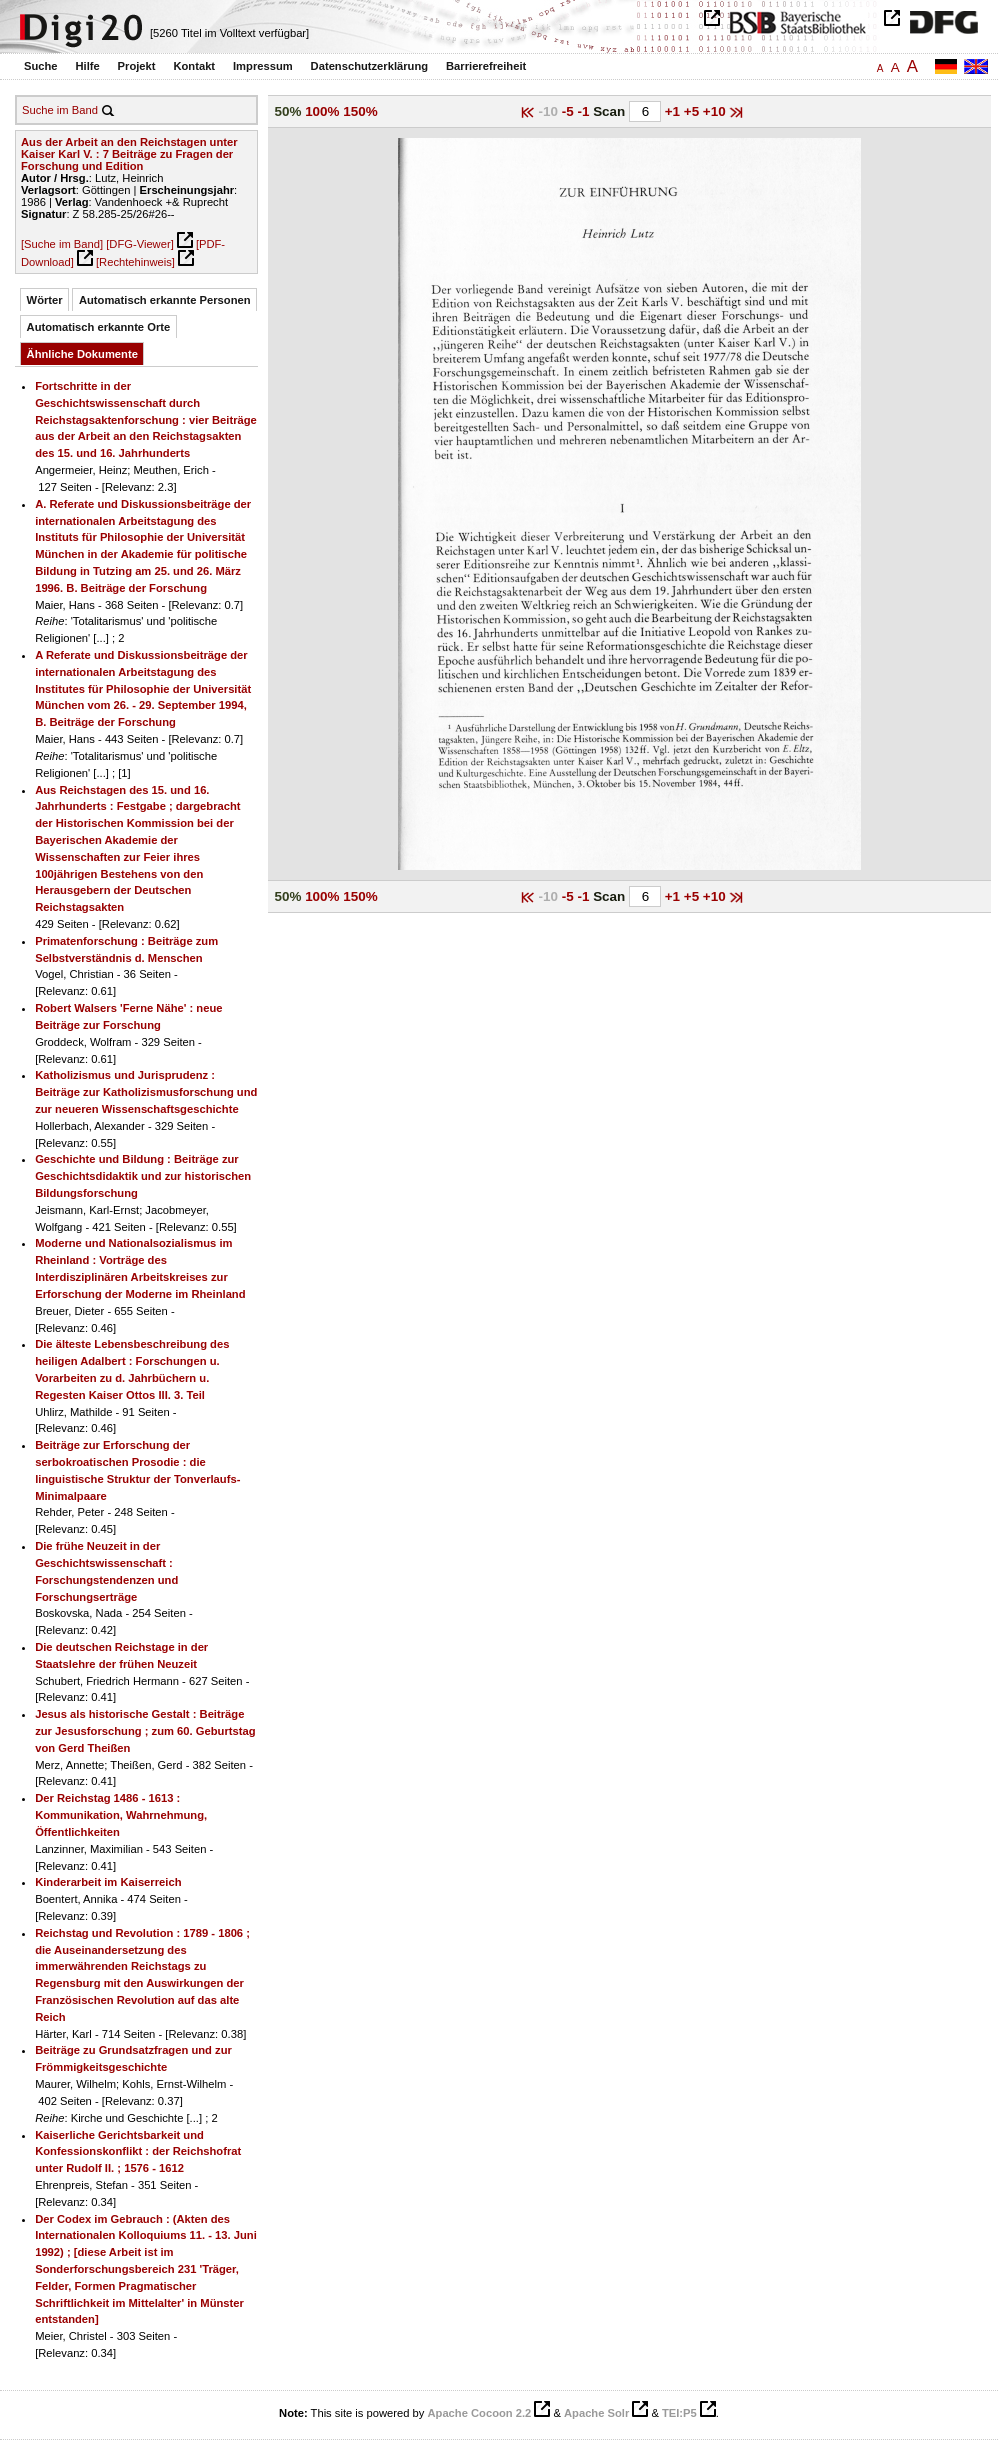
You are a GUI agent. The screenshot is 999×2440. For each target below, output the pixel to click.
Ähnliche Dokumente (82, 354)
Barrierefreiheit (486, 66)
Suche (41, 66)
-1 (585, 111)
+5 (693, 111)
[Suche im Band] (62, 244)
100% (322, 111)
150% (360, 111)
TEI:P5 (679, 2413)
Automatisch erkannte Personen (165, 300)
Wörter (45, 300)
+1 (674, 111)
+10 (716, 111)
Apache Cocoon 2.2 (479, 2413)
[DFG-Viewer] (140, 244)
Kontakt (194, 66)
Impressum (263, 66)
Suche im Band (60, 110)
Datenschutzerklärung (370, 66)
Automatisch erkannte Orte (99, 327)
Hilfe (87, 66)
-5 (570, 111)
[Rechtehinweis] (135, 262)
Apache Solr (596, 2413)
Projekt (137, 66)
